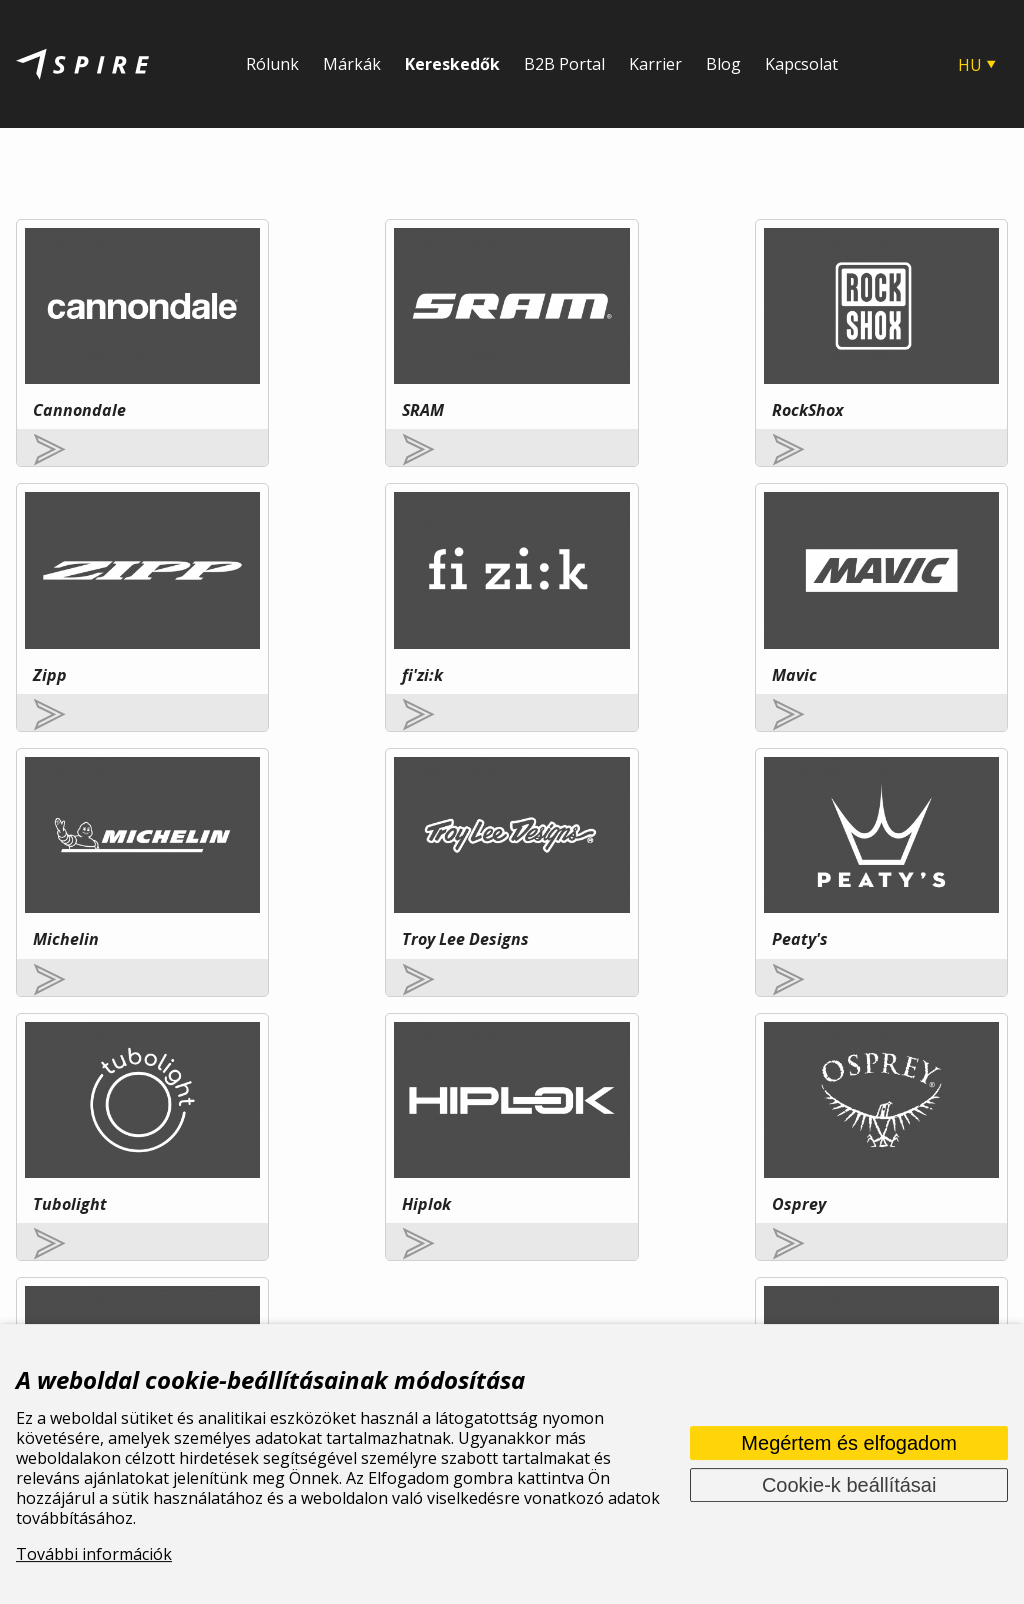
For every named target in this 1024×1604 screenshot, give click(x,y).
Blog (723, 64)
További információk (94, 1554)
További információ (227, 1135)
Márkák (352, 64)
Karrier (655, 64)
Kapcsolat (801, 64)
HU (970, 65)
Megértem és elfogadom (849, 1443)
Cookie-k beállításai (849, 1485)
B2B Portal (564, 64)
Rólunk (272, 64)
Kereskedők (452, 64)
